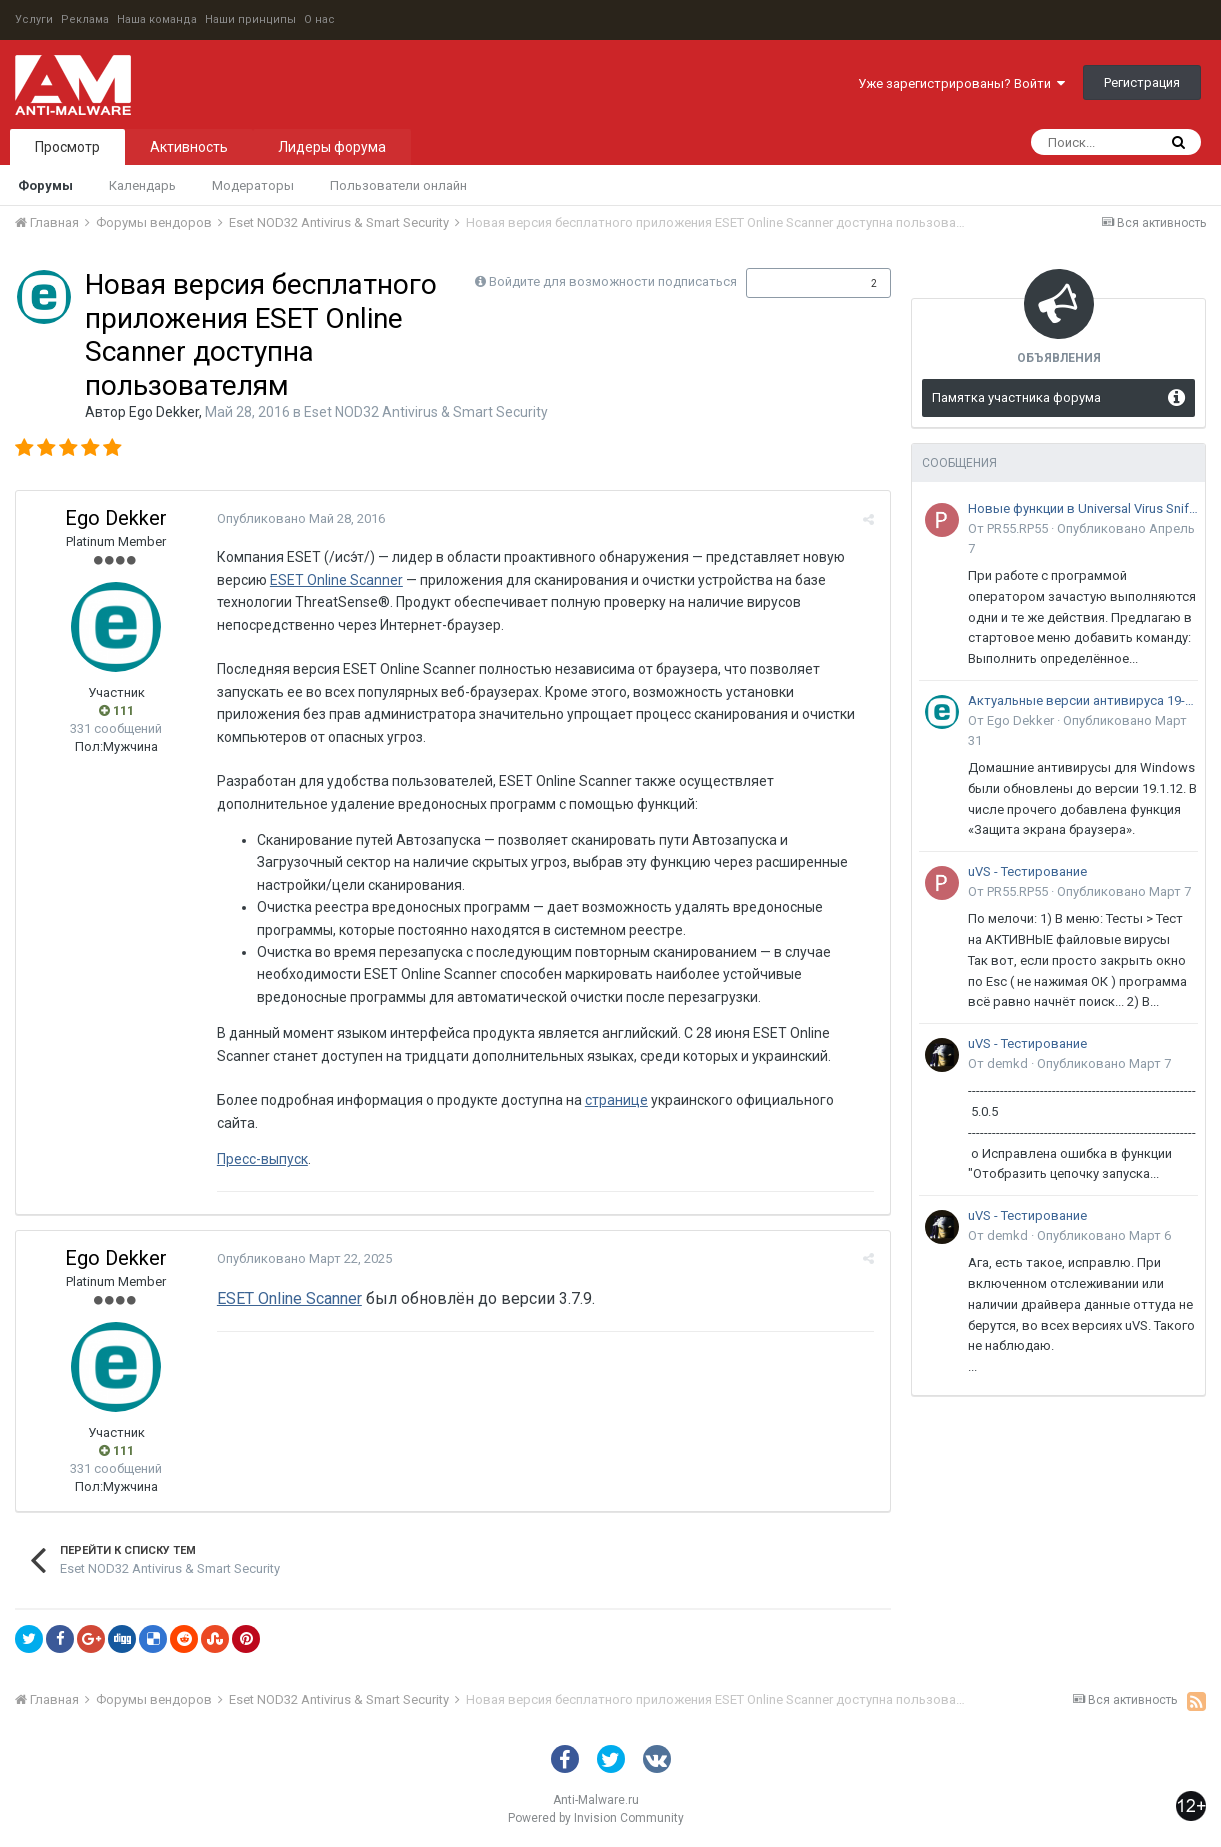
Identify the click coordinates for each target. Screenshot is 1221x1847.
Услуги (34, 19)
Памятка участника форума (1016, 397)
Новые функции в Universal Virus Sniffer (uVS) (1083, 508)
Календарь (142, 185)
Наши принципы (250, 19)
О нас (319, 19)
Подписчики (797, 283)
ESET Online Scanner (335, 580)
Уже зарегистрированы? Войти (961, 83)
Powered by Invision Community (596, 1818)
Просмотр (67, 147)
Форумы (45, 185)
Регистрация (1142, 82)
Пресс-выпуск (261, 1159)
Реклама (85, 19)
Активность (189, 147)
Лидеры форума (332, 147)
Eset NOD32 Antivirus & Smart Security (426, 412)
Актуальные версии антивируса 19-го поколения (1083, 700)
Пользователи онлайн (398, 185)
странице (615, 1100)
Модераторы (253, 185)
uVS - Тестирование (1027, 871)
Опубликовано (300, 518)
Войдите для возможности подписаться (613, 281)
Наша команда (157, 19)
